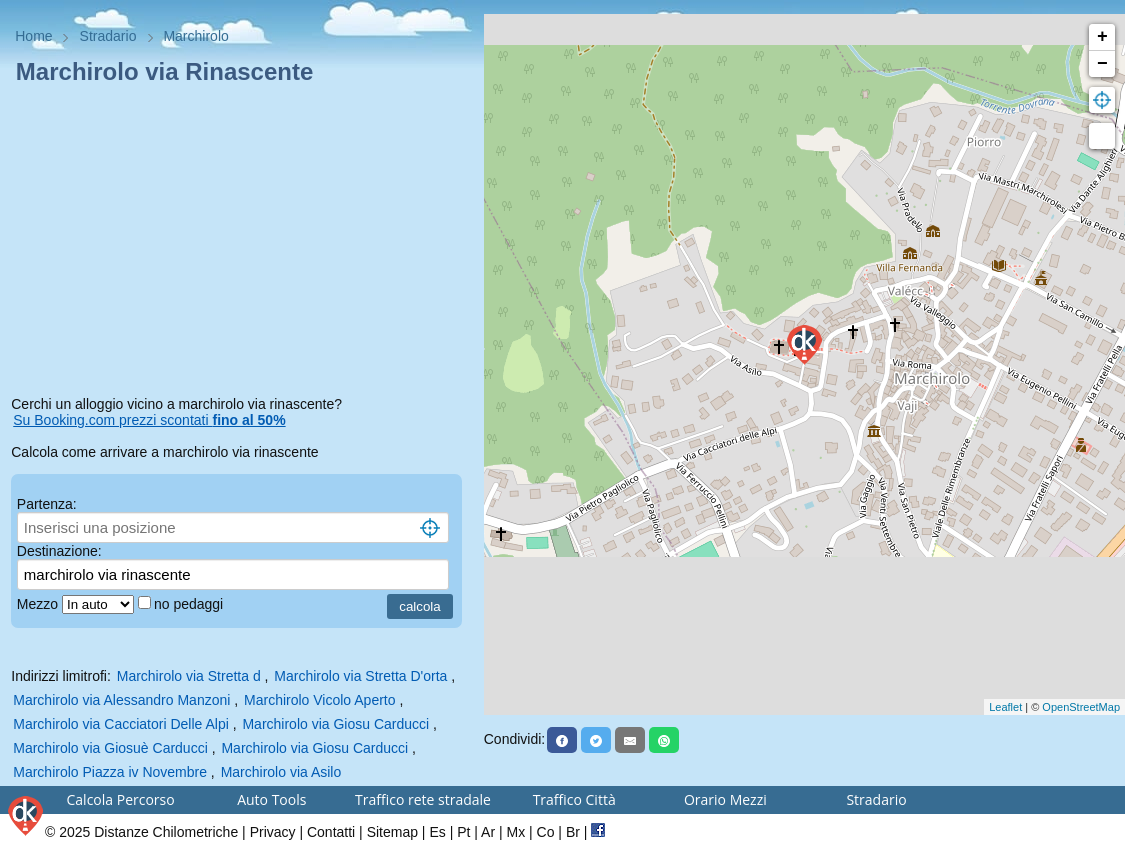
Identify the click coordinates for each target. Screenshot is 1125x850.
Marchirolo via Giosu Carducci (335, 724)
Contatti (331, 832)
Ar (488, 832)
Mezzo (39, 604)
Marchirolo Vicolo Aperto (319, 700)
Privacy (273, 832)
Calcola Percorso (121, 799)
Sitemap (392, 832)
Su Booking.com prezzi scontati (149, 420)
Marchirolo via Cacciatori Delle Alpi (121, 724)
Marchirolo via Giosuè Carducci (110, 748)
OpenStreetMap (1081, 707)
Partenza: (47, 504)
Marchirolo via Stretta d (189, 676)
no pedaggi (190, 604)
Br (573, 832)
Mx (515, 832)
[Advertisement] (241, 244)
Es (437, 832)
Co (546, 832)
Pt (463, 832)
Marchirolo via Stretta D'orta (360, 676)
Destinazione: (59, 551)
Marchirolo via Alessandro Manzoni (121, 700)
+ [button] (1102, 37)
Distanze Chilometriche (166, 832)
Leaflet (1005, 707)
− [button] (1102, 64)
